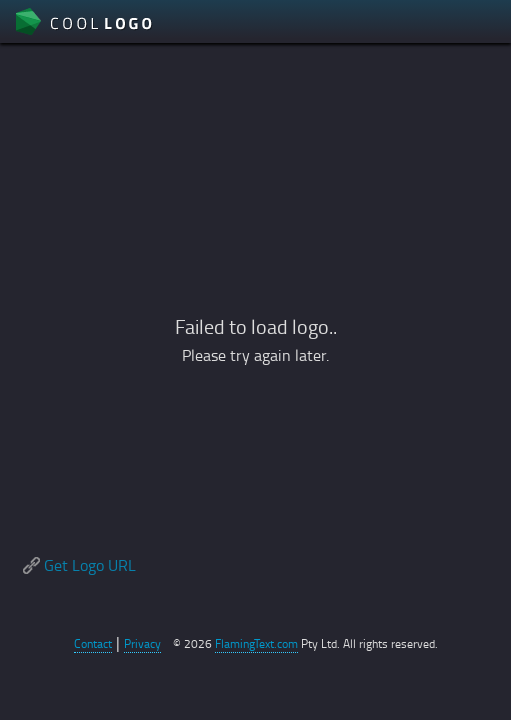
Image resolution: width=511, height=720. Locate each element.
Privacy (142, 643)
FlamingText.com (256, 643)
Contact (93, 643)
